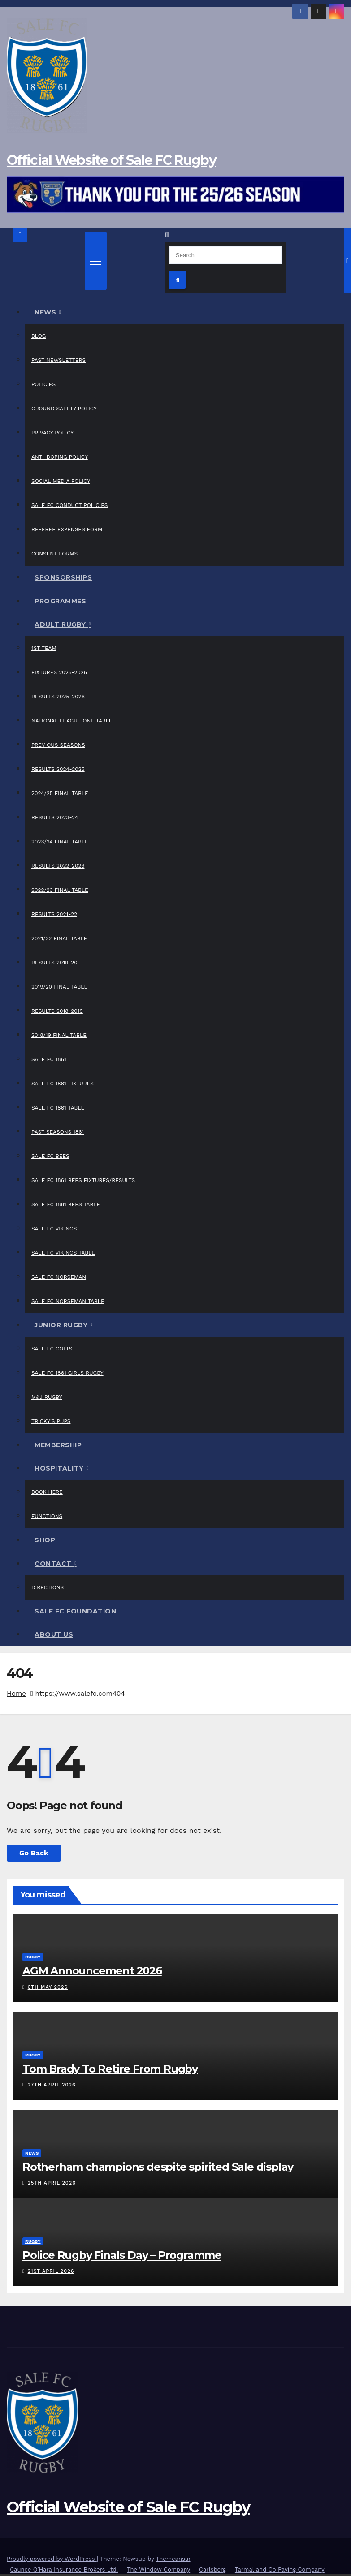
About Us (54, 1634)
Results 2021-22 (54, 914)
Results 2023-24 (54, 817)
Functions (46, 1516)
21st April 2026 (51, 2271)
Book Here (47, 1492)
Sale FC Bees (50, 1156)
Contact (54, 1564)
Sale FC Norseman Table (67, 1301)
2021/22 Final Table (59, 938)
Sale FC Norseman (58, 1277)
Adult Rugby (61, 624)
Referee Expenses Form (66, 529)
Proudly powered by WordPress (52, 2558)
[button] (167, 235)
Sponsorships (63, 577)
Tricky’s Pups (50, 1421)
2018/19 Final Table (59, 1035)
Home (16, 1694)
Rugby (33, 1956)
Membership (58, 1445)
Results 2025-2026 (58, 696)
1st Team (43, 648)
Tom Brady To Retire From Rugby (110, 2068)
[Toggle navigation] (96, 261)
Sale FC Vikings (54, 1229)
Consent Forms (54, 553)
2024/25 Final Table (59, 793)
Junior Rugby (62, 1325)
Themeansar (173, 2558)
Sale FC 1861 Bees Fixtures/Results (83, 1180)
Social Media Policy (60, 481)
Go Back (33, 1853)
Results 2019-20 (54, 962)
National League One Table (71, 721)
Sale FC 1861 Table (57, 1108)
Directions (47, 1587)
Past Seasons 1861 (57, 1132)
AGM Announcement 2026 (92, 1970)
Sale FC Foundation (75, 1611)
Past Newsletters (58, 360)
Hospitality (60, 1468)
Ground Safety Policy (64, 408)
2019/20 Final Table (59, 987)
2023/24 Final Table (59, 842)
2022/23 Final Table (59, 890)
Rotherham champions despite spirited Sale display (157, 2166)
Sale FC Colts (51, 1349)
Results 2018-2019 (57, 1011)
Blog (38, 336)
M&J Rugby (46, 1397)
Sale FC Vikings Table (63, 1253)
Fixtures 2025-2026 (59, 672)
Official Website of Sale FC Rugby (111, 160)
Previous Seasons (58, 745)
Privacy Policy (52, 433)
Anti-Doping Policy (59, 457)
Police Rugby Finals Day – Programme (121, 2255)
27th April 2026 (52, 2085)
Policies (43, 384)
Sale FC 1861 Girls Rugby (67, 1373)
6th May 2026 (48, 1987)
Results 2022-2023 (57, 866)
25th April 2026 (52, 2183)
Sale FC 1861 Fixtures (62, 1083)
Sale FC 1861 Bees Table (65, 1204)
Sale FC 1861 (48, 1059)
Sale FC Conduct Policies (69, 505)
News (46, 312)
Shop (45, 1540)
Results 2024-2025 (58, 769)
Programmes (60, 601)
